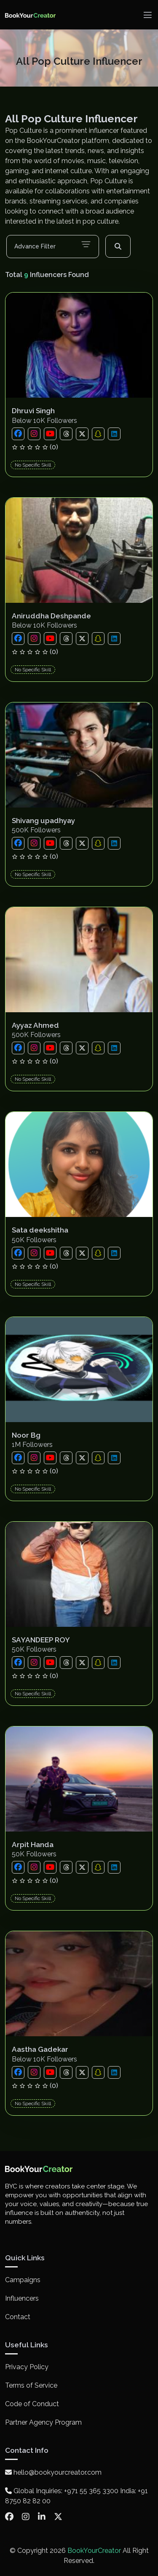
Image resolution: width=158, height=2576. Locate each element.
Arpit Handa (33, 1844)
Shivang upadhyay (43, 820)
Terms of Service (31, 2385)
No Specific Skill (33, 465)
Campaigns (22, 2280)
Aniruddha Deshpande (51, 616)
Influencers (22, 2298)
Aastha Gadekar (40, 2049)
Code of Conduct (32, 2404)
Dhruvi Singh (33, 410)
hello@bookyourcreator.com (53, 2472)
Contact (17, 2317)
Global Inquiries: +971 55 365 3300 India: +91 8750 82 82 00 (76, 2496)
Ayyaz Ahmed (35, 1025)
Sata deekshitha (40, 1230)
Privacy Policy (26, 2367)
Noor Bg (26, 1435)
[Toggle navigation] (147, 15)
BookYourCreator (94, 2551)
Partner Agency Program (43, 2422)
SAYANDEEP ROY (41, 1640)
